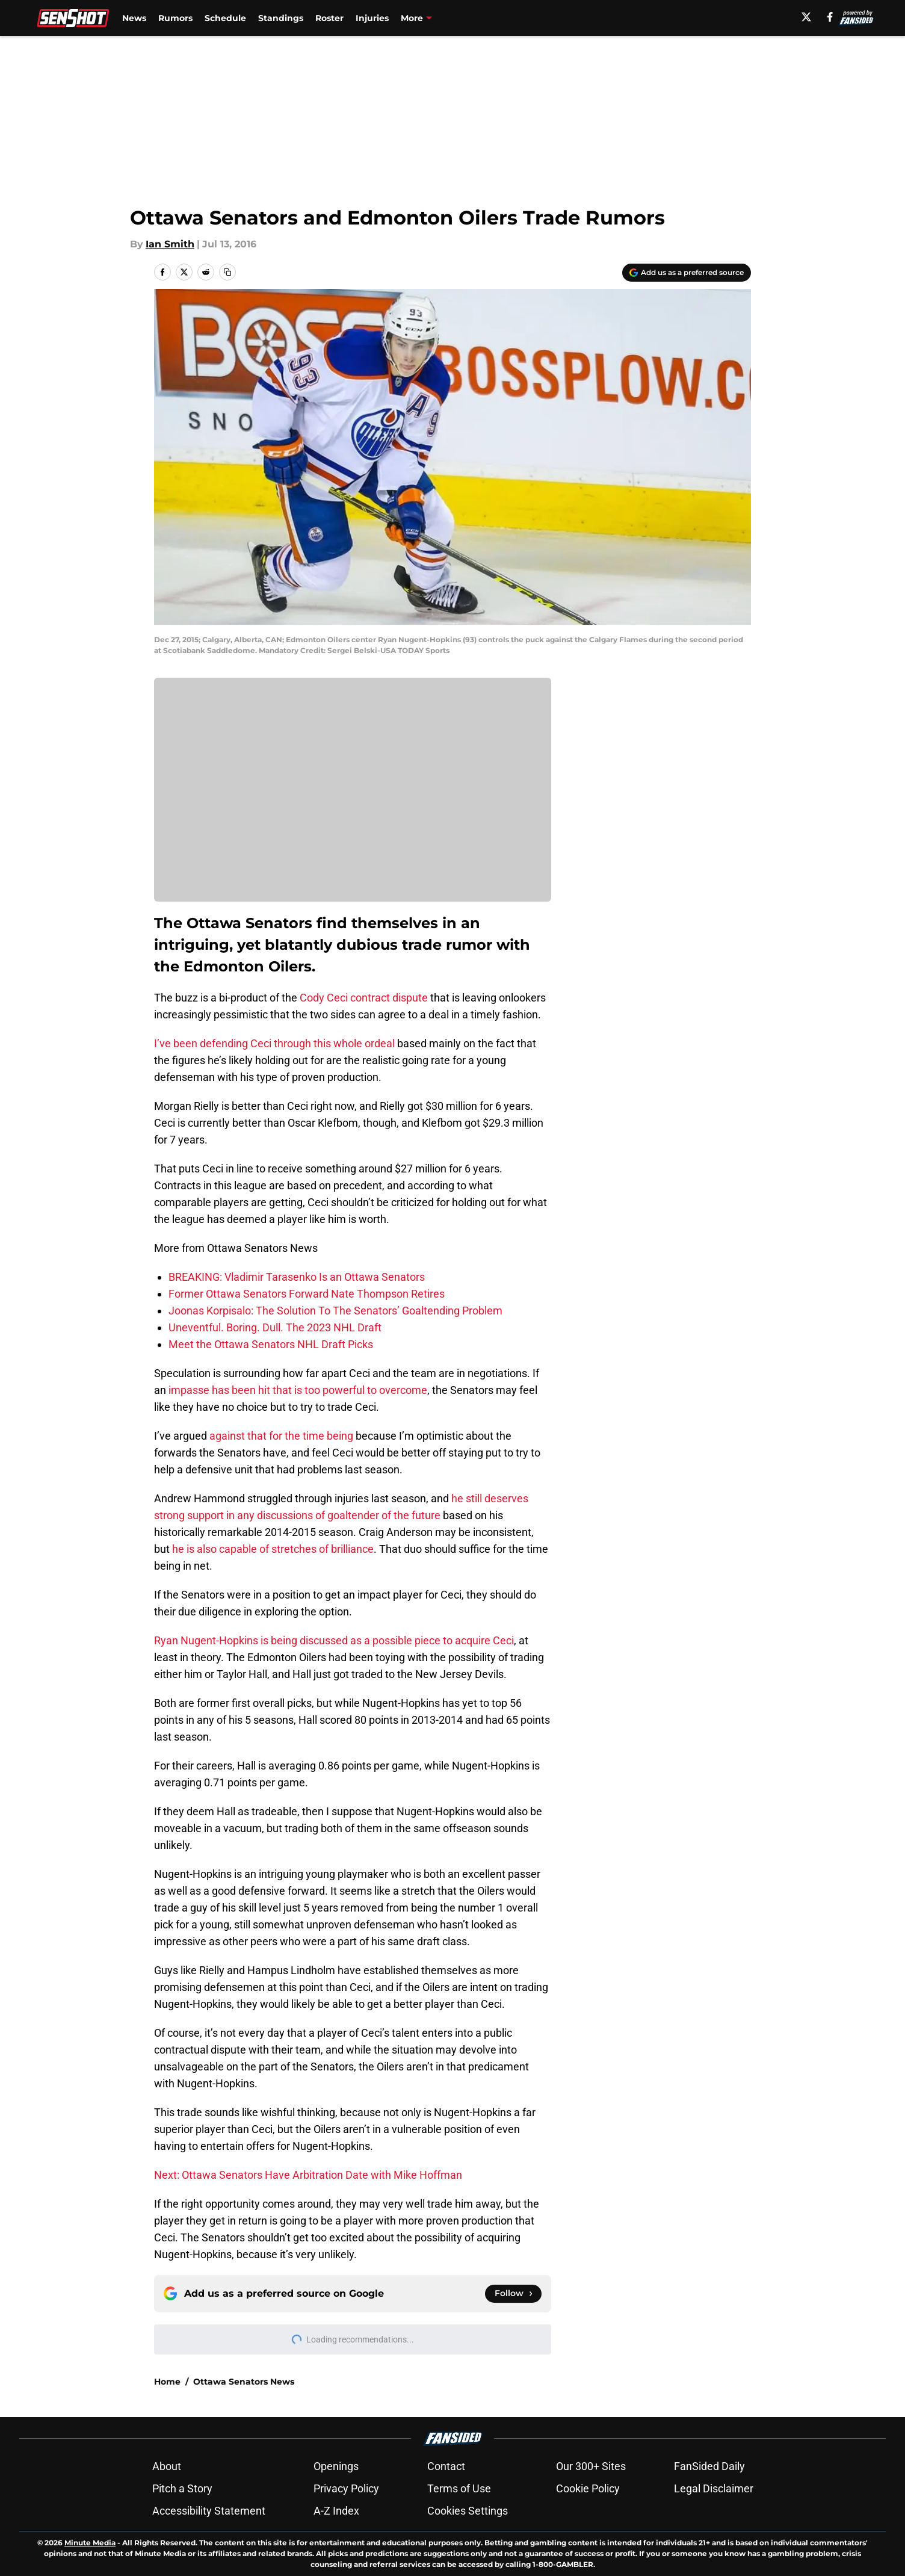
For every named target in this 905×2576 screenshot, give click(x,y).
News (134, 18)
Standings (280, 18)
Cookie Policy (588, 2488)
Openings (336, 2466)
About (166, 2466)
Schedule (225, 18)
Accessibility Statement (208, 2510)
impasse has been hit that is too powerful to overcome (297, 1390)
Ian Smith (170, 244)
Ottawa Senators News (243, 2381)
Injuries (372, 18)
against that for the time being (281, 1435)
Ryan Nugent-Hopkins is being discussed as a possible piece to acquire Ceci (334, 1640)
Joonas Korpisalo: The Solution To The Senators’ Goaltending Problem (335, 1310)
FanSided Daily (709, 2466)
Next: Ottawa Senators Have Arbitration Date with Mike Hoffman (308, 2175)
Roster (329, 18)
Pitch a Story (182, 2488)
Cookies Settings (467, 2510)
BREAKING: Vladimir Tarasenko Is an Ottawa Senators (296, 1277)
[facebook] (830, 17)
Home (167, 2381)
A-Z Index (336, 2510)
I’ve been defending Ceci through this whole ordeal (274, 1043)
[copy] (227, 272)
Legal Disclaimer (713, 2488)
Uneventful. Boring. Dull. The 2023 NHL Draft (274, 1327)
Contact (446, 2466)
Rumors (175, 18)
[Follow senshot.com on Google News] (513, 2294)
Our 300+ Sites (591, 2466)
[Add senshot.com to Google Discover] (686, 273)
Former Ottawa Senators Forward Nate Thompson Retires (306, 1293)
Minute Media (90, 2542)
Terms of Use (459, 2488)
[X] (806, 17)
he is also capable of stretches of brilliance (273, 1549)
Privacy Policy (346, 2488)
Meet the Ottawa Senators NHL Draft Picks (270, 1344)
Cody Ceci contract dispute (364, 997)
